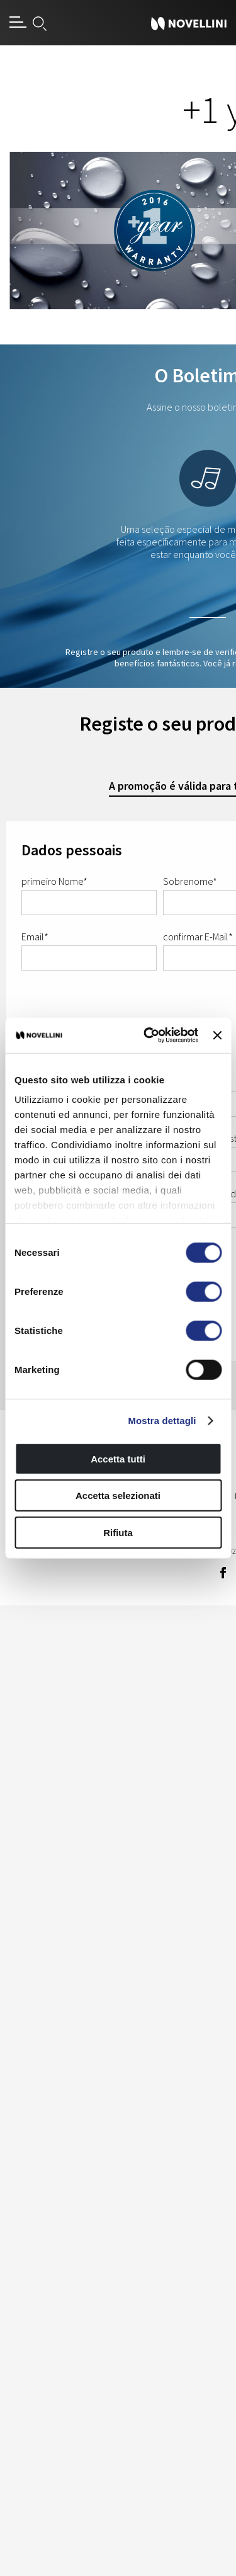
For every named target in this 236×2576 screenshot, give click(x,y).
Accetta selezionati (118, 1495)
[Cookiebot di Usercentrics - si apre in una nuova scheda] (148, 1035)
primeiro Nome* (54, 881)
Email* (34, 936)
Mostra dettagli (162, 1420)
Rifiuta (118, 1532)
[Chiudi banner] (217, 1035)
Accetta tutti (118, 1458)
